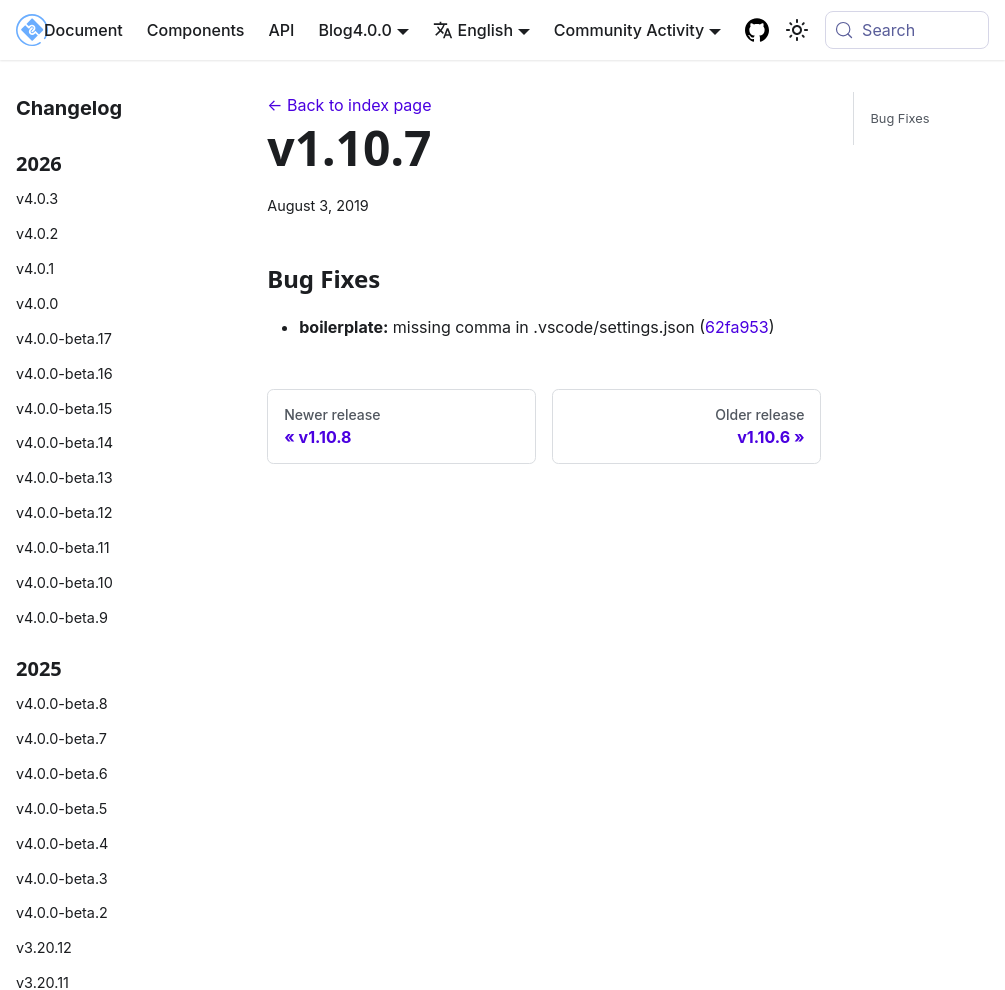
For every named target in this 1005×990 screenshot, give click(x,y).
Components (196, 30)
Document (83, 30)
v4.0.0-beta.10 (64, 582)
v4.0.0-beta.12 (64, 512)
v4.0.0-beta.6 (62, 773)
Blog (335, 30)
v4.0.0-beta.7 (61, 738)
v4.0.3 (37, 198)
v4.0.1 (35, 268)
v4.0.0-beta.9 (62, 617)
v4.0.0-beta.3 (62, 878)
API (281, 30)
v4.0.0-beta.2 (62, 912)
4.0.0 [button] (372, 30)
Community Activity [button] (629, 30)
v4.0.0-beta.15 (64, 408)
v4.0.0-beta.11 (63, 547)
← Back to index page (349, 105)
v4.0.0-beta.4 (62, 843)
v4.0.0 (37, 303)
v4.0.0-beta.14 (64, 442)
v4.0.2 (37, 233)
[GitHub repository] (757, 30)
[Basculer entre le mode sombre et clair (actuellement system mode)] (797, 30)
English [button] (473, 30)
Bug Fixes (899, 118)
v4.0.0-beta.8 (62, 703)
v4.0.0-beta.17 (64, 338)
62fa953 (737, 327)
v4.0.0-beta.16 (64, 373)
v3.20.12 (44, 947)
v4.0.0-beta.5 (61, 808)
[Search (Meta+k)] (907, 30)
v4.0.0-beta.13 (64, 477)
